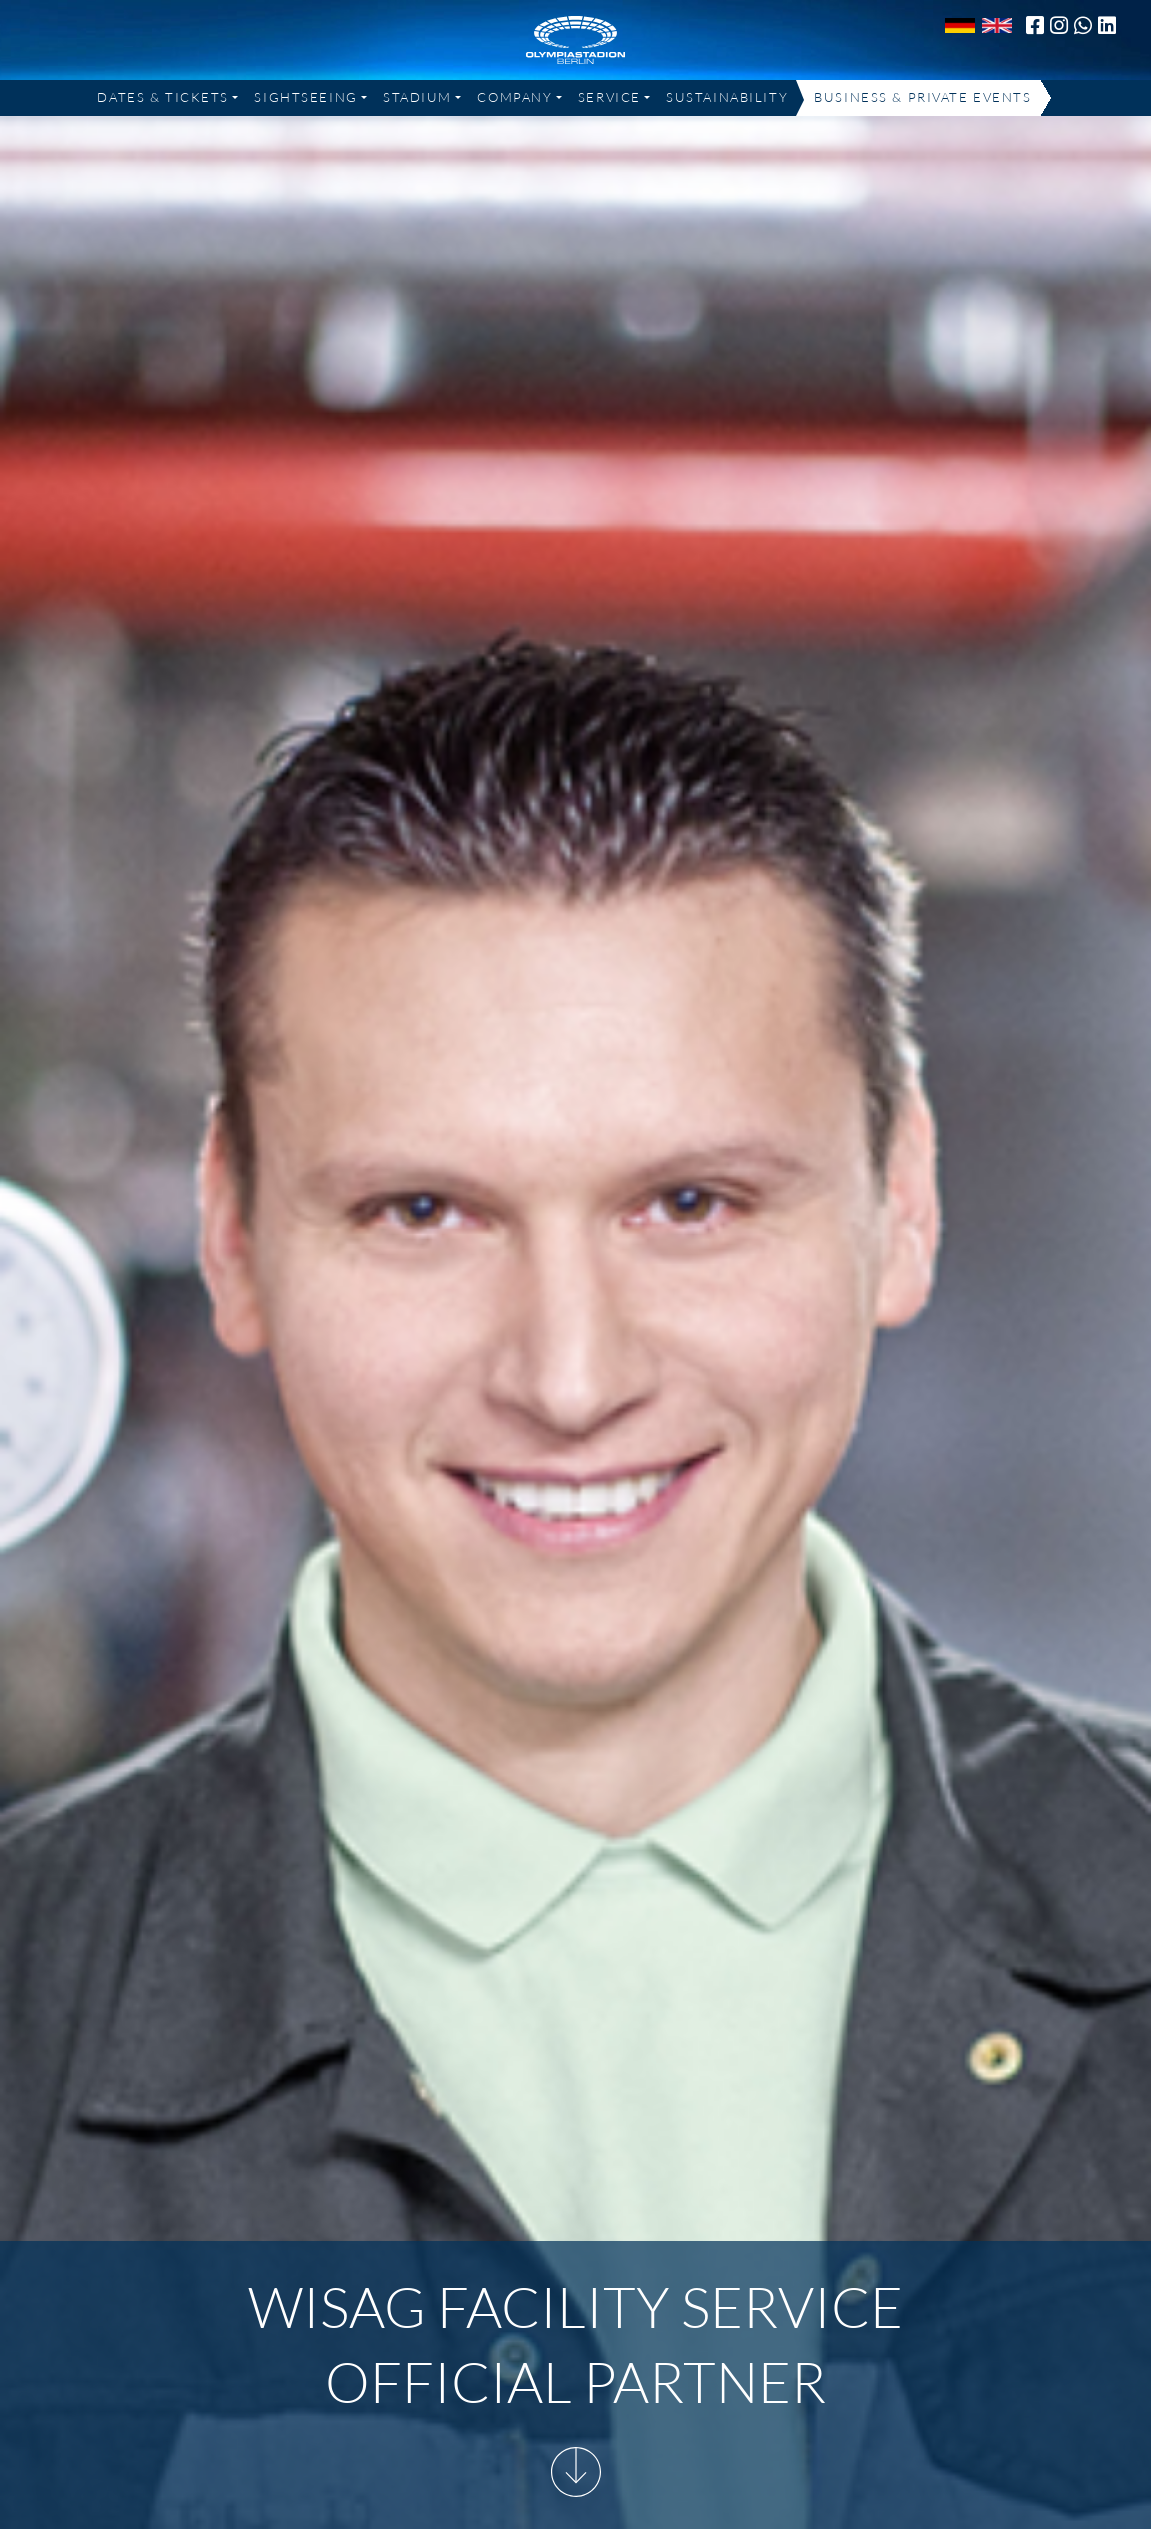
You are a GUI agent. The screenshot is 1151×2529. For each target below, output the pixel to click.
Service (609, 97)
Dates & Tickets (163, 97)
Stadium (417, 97)
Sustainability (727, 97)
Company (514, 97)
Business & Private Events (922, 97)
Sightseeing (305, 97)
